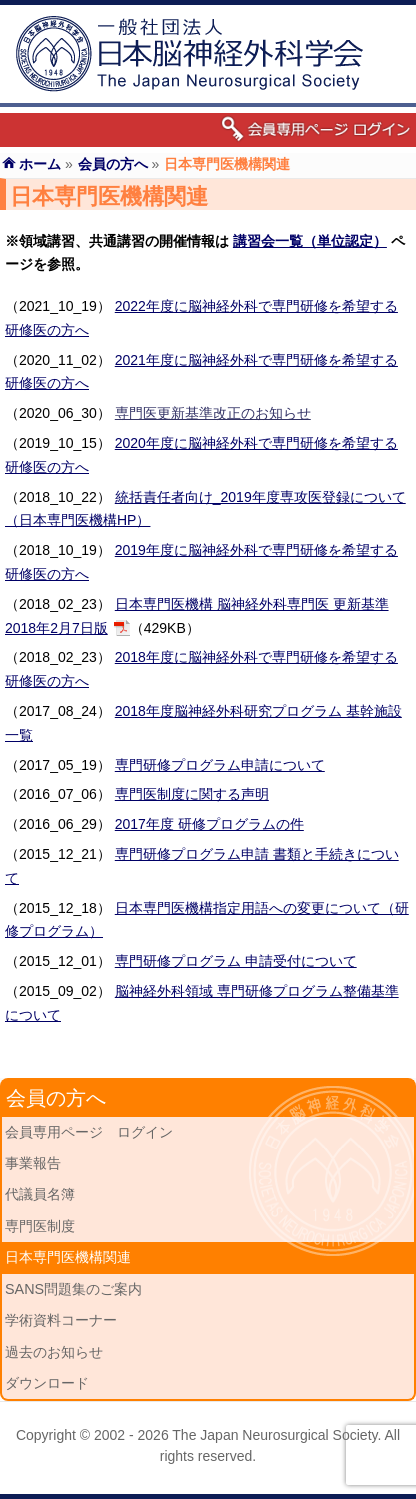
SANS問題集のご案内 (73, 1289)
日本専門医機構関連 (68, 1257)
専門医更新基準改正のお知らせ (213, 413)
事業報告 (33, 1163)
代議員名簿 (40, 1194)
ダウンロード (47, 1383)
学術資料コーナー (61, 1320)
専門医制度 (40, 1226)
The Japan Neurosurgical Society (274, 1435)
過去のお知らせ (54, 1352)
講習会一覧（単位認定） (310, 241)
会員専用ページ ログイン (89, 1132)
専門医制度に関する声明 (192, 794)
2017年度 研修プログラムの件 (209, 824)
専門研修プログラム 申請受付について (236, 961)
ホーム (40, 164)
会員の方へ (113, 164)
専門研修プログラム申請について (220, 765)
